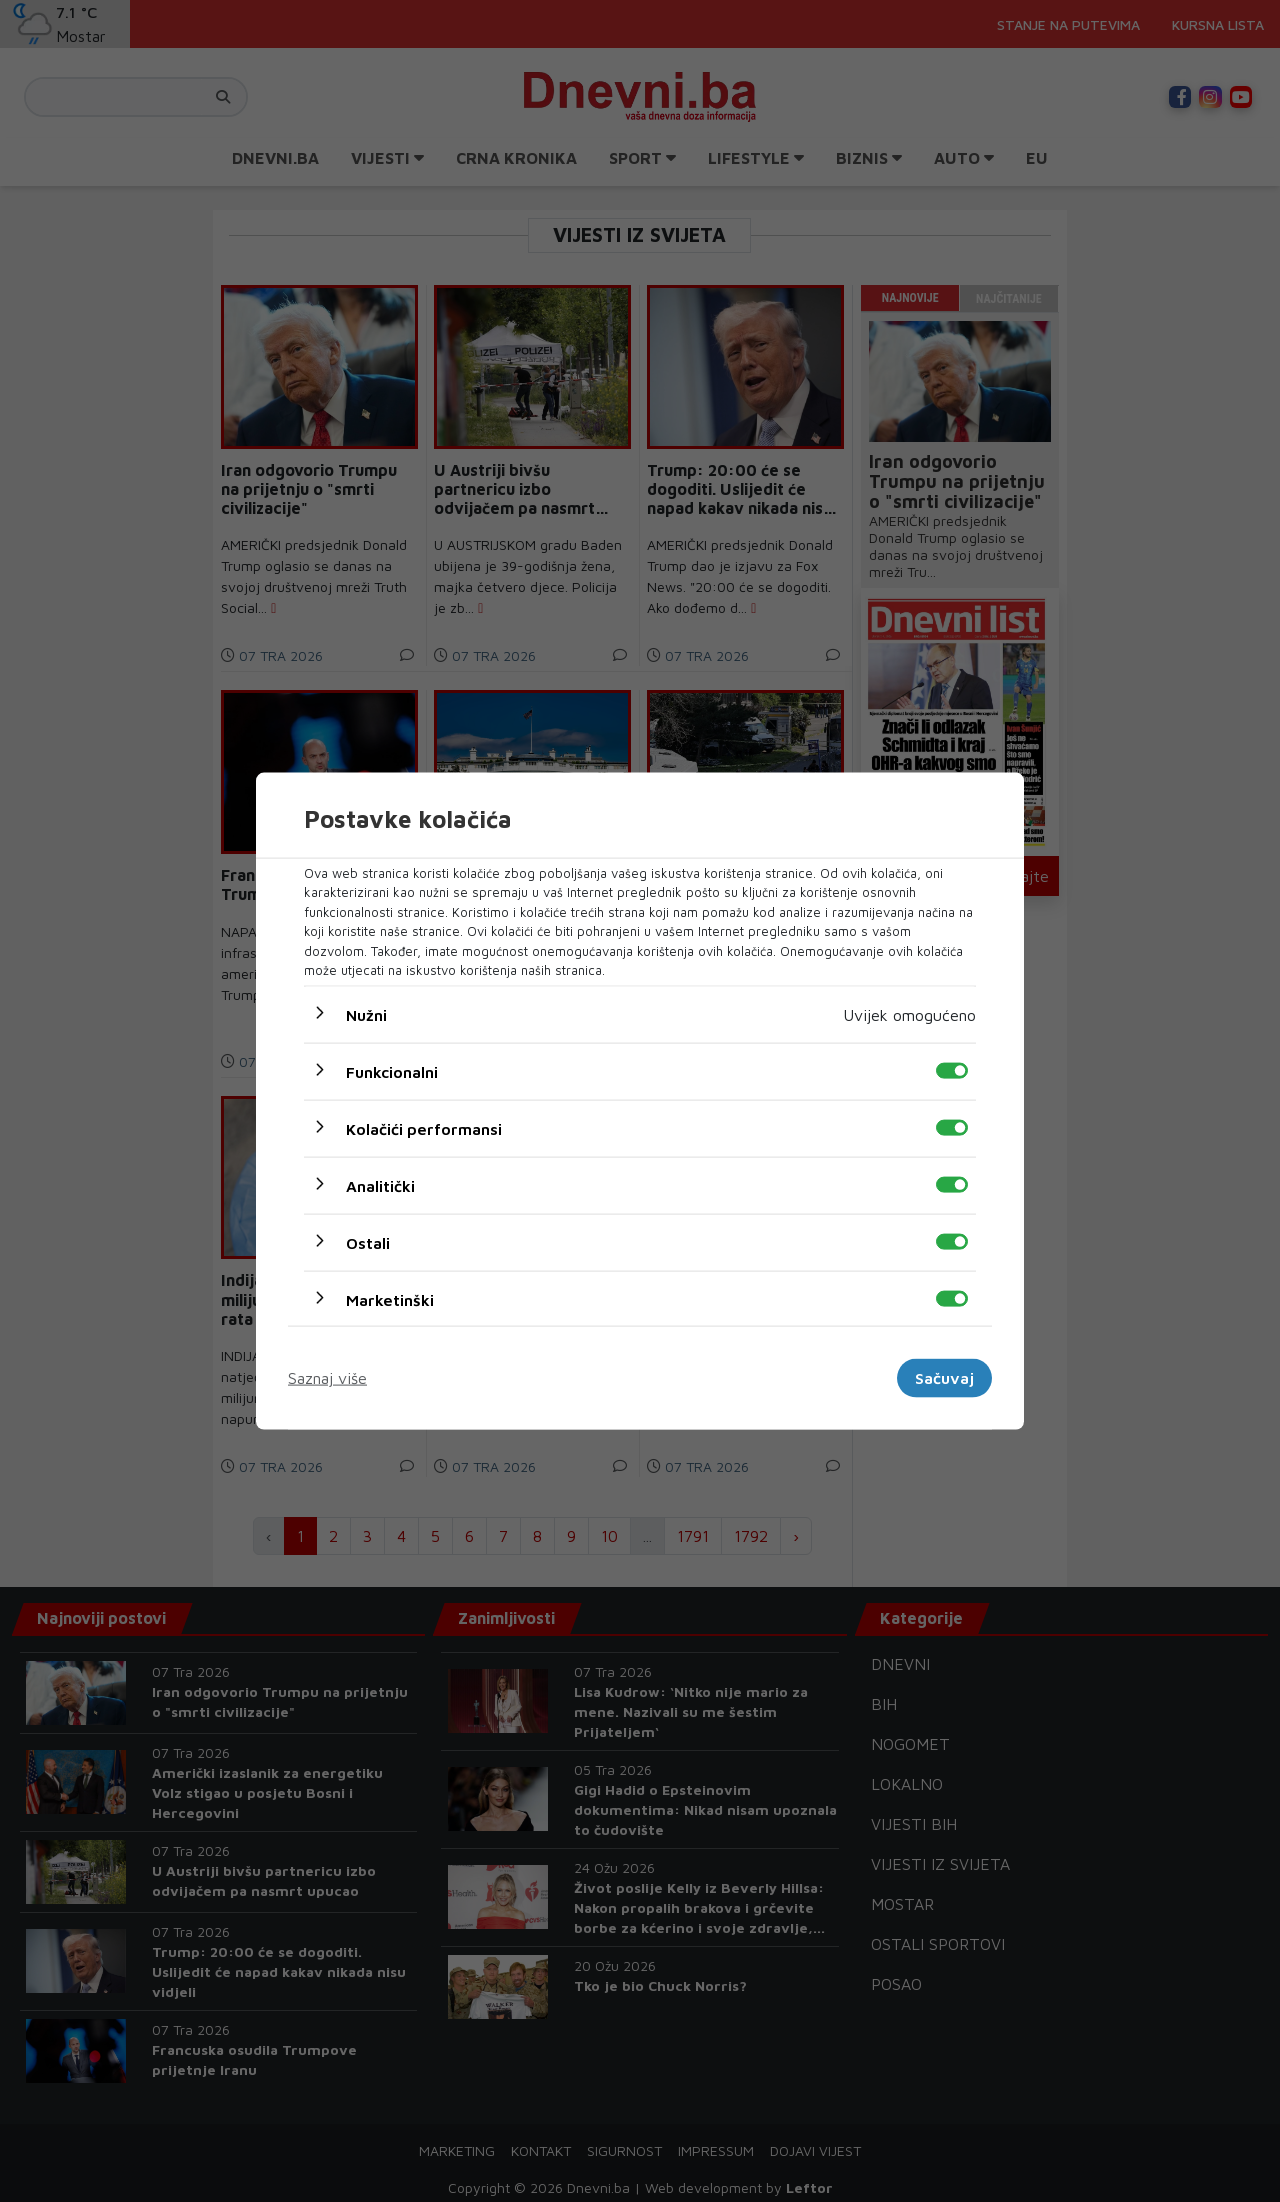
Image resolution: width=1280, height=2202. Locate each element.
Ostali (368, 1242)
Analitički (380, 1185)
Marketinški (390, 1299)
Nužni (366, 1014)
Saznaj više (327, 1378)
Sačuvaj (944, 1378)
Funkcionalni (392, 1071)
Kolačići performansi (424, 1128)
